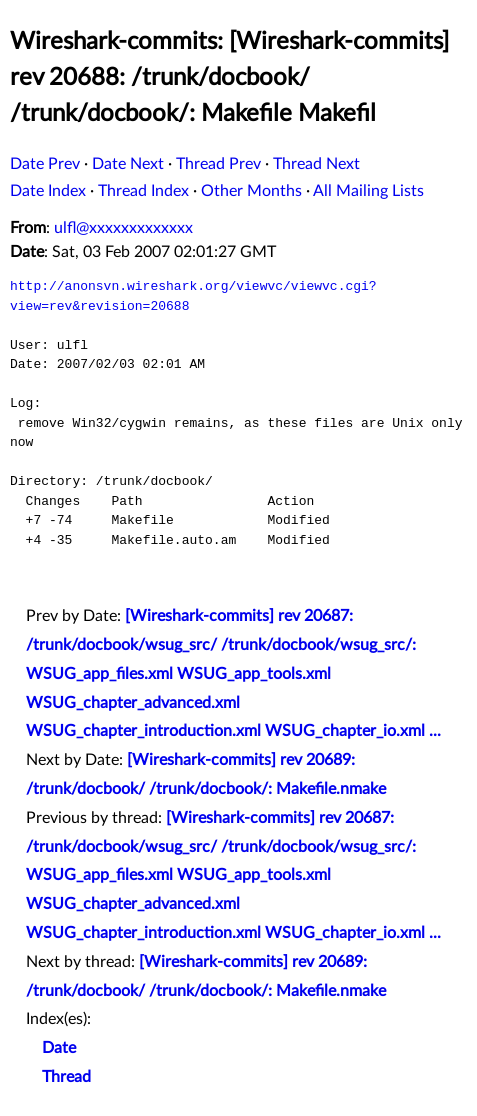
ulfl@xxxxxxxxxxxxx (123, 228)
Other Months (251, 191)
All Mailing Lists (368, 191)
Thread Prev (218, 164)
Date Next (128, 164)
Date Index (48, 191)
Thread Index (143, 191)
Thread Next (316, 164)
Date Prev (45, 164)
